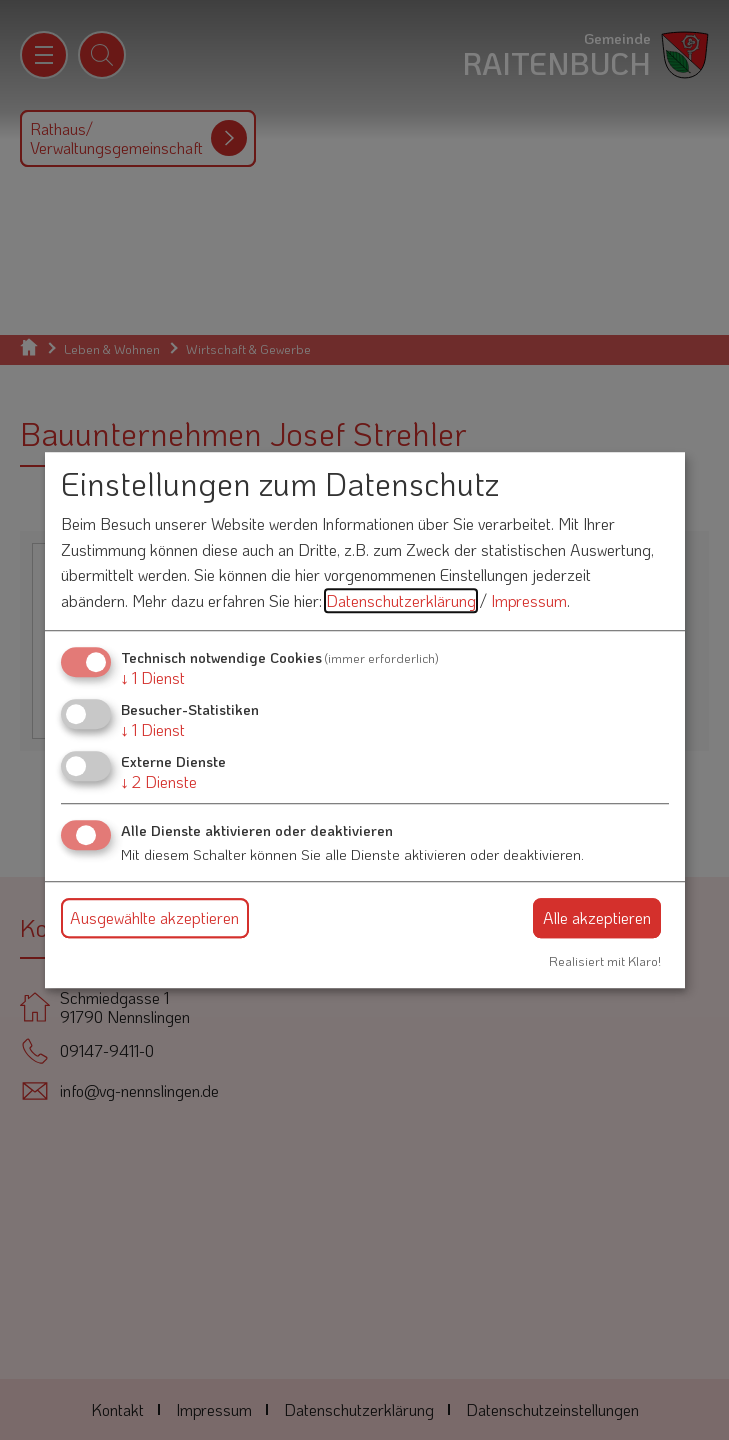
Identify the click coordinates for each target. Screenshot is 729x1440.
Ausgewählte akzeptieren (154, 917)
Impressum (529, 600)
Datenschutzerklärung (401, 600)
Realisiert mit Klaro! (605, 961)
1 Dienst (153, 677)
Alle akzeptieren (597, 917)
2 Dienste (159, 781)
